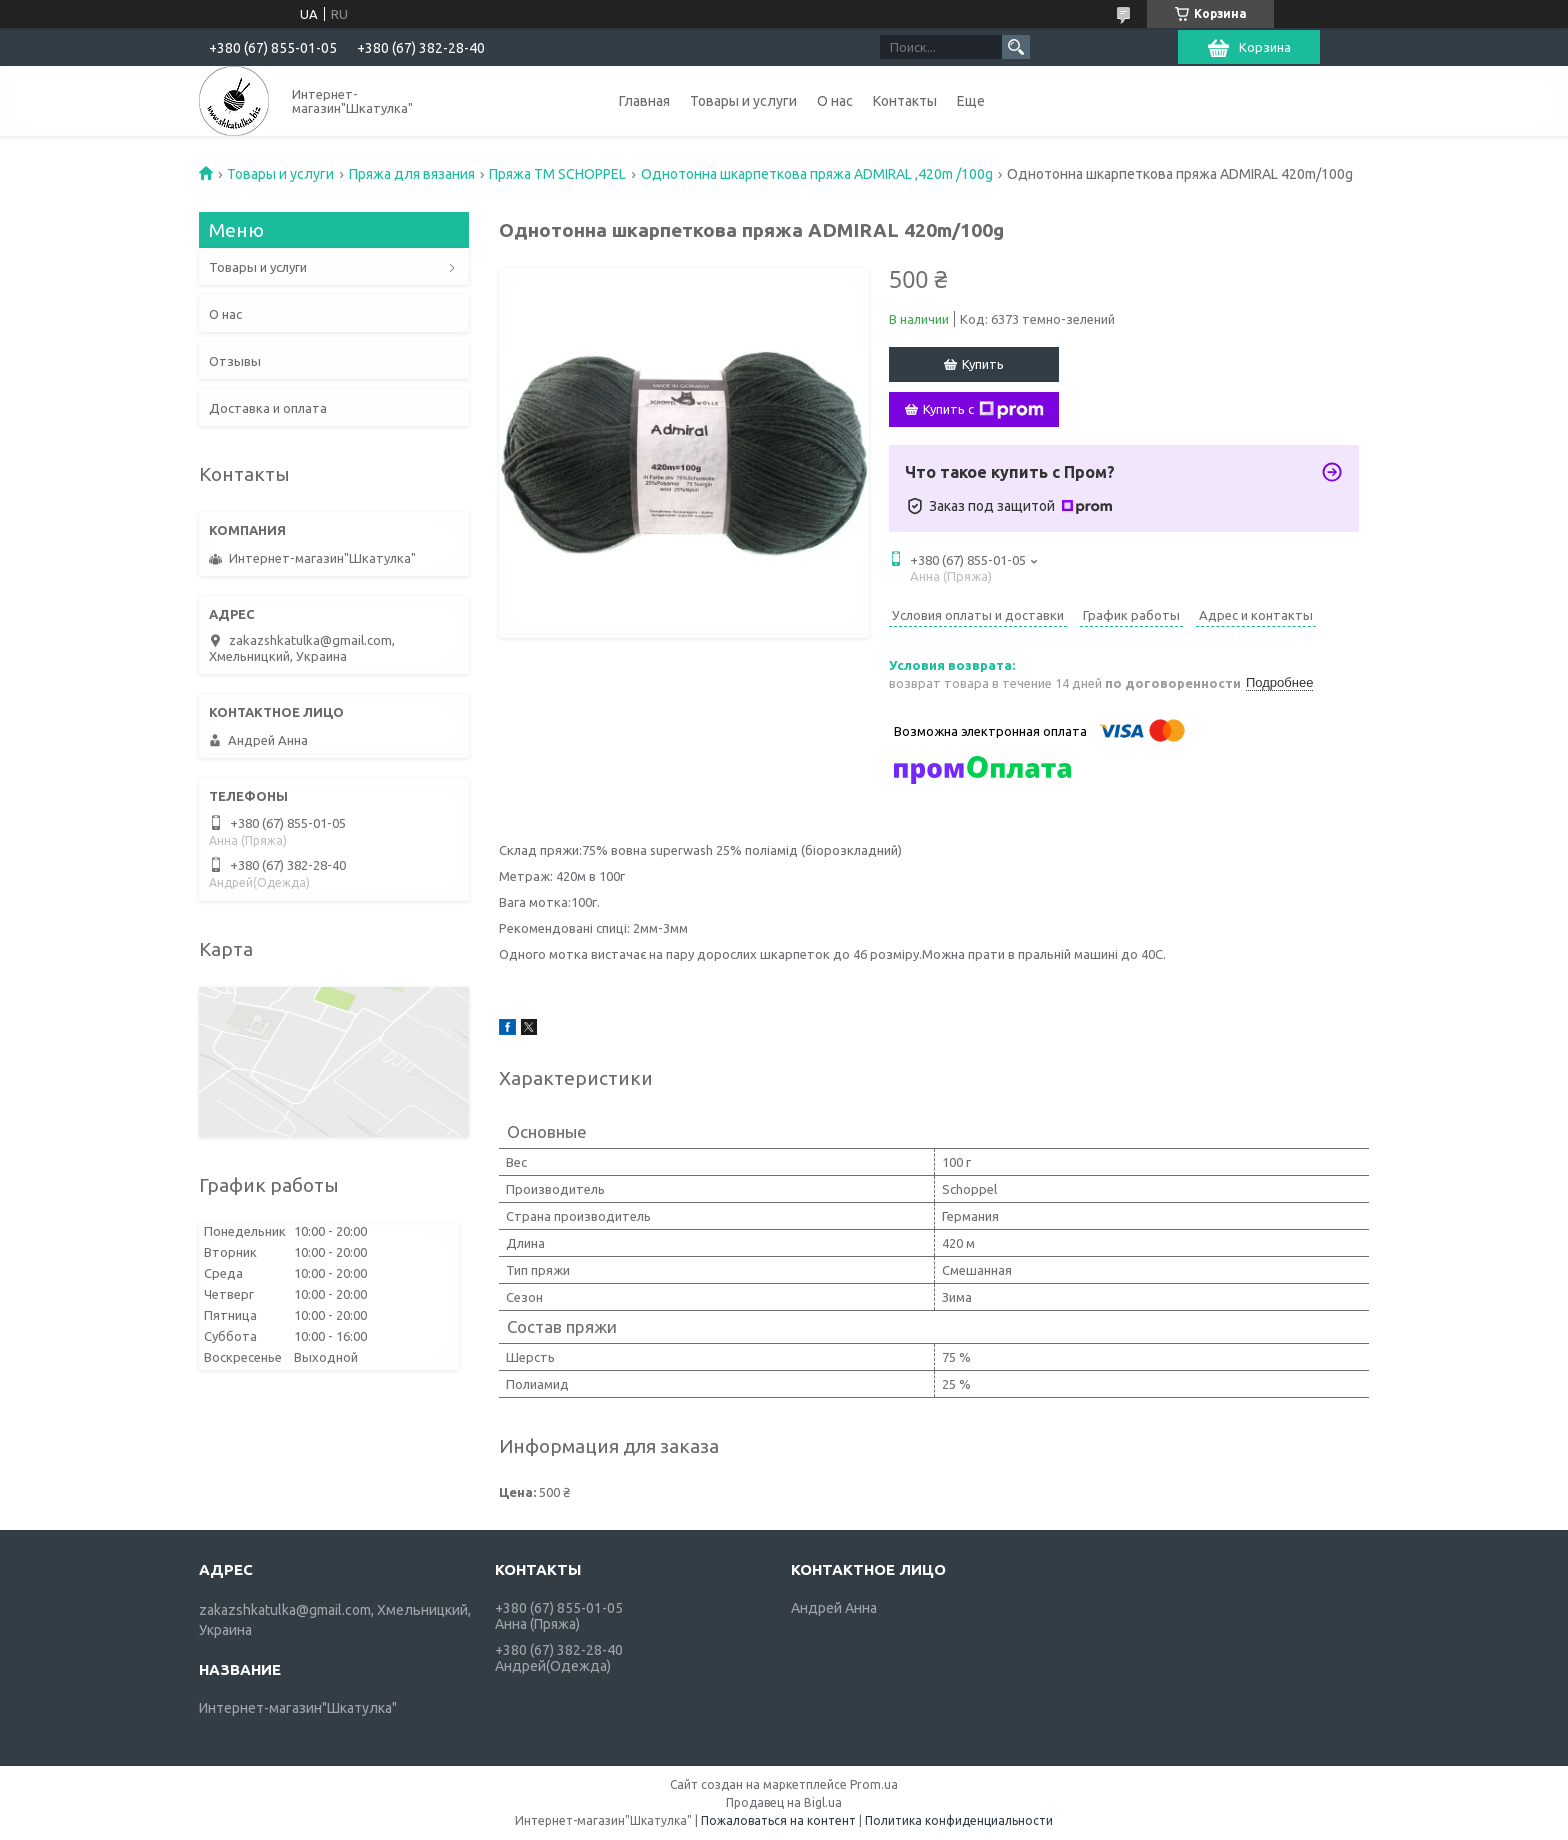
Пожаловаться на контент (778, 1820)
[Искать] (1016, 47)
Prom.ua (874, 1784)
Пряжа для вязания (412, 174)
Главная (644, 101)
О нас (835, 101)
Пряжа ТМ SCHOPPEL (557, 174)
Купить (983, 364)
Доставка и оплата (268, 408)
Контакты (905, 101)
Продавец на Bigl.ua (784, 1802)
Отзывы (235, 361)
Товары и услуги (743, 101)
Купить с (983, 410)
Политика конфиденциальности (959, 1820)
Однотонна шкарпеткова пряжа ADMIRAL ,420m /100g (817, 174)
